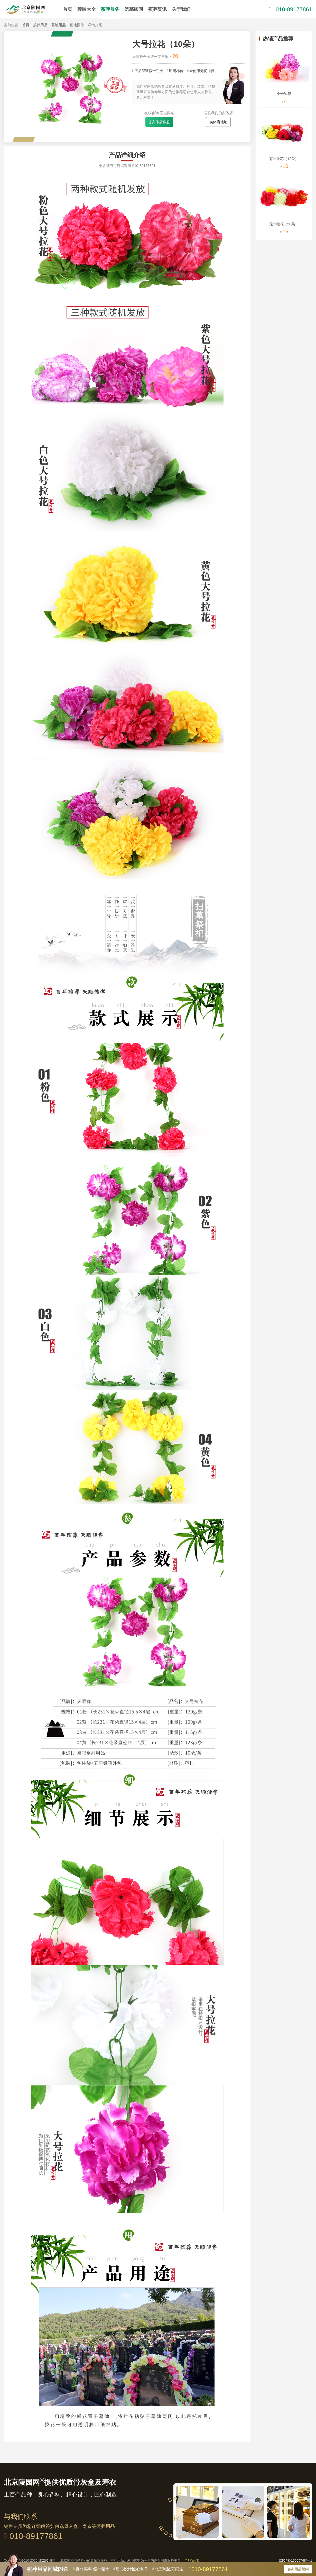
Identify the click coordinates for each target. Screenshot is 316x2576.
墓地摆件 (77, 25)
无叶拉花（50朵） (284, 224)
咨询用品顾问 (298, 2569)
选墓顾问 (134, 9)
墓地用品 (58, 25)
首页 (67, 9)
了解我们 (191, 2560)
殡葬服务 (110, 9)
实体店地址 (218, 122)
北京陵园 (45, 2560)
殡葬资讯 (157, 9)
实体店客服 (161, 122)
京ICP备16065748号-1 (295, 2560)
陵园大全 (86, 9)
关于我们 (181, 9)
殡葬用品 (40, 25)
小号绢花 (284, 94)
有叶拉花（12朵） (284, 159)
